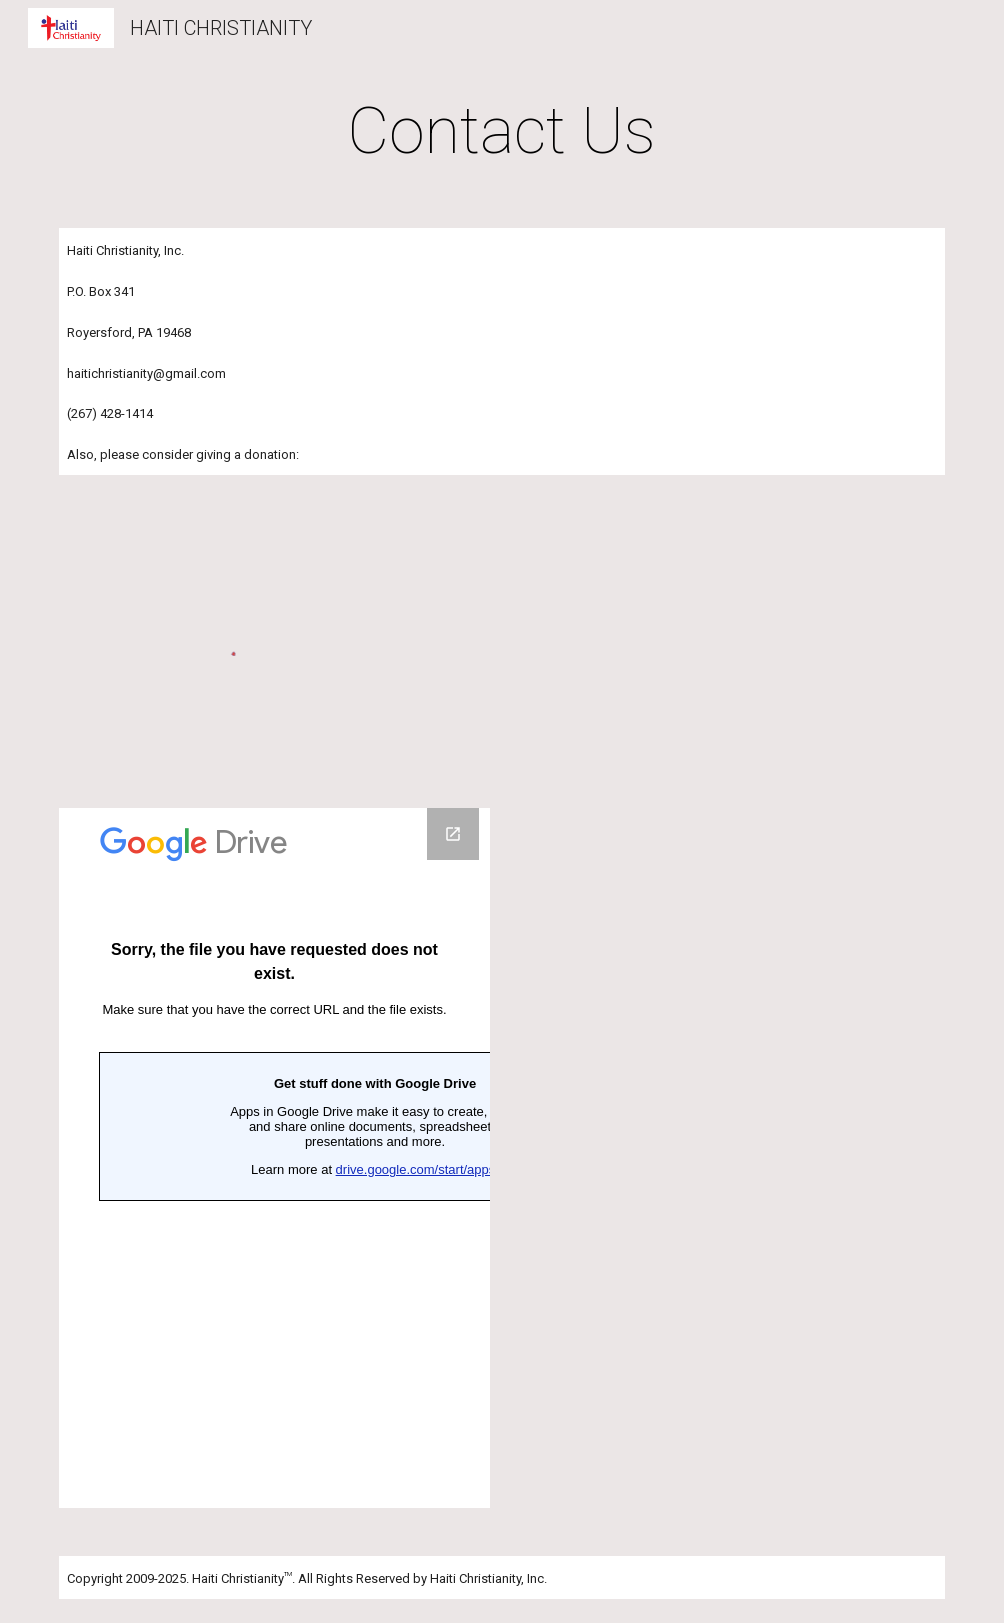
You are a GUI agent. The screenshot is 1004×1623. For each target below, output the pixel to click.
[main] (502, 132)
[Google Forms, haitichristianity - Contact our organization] (274, 1158)
